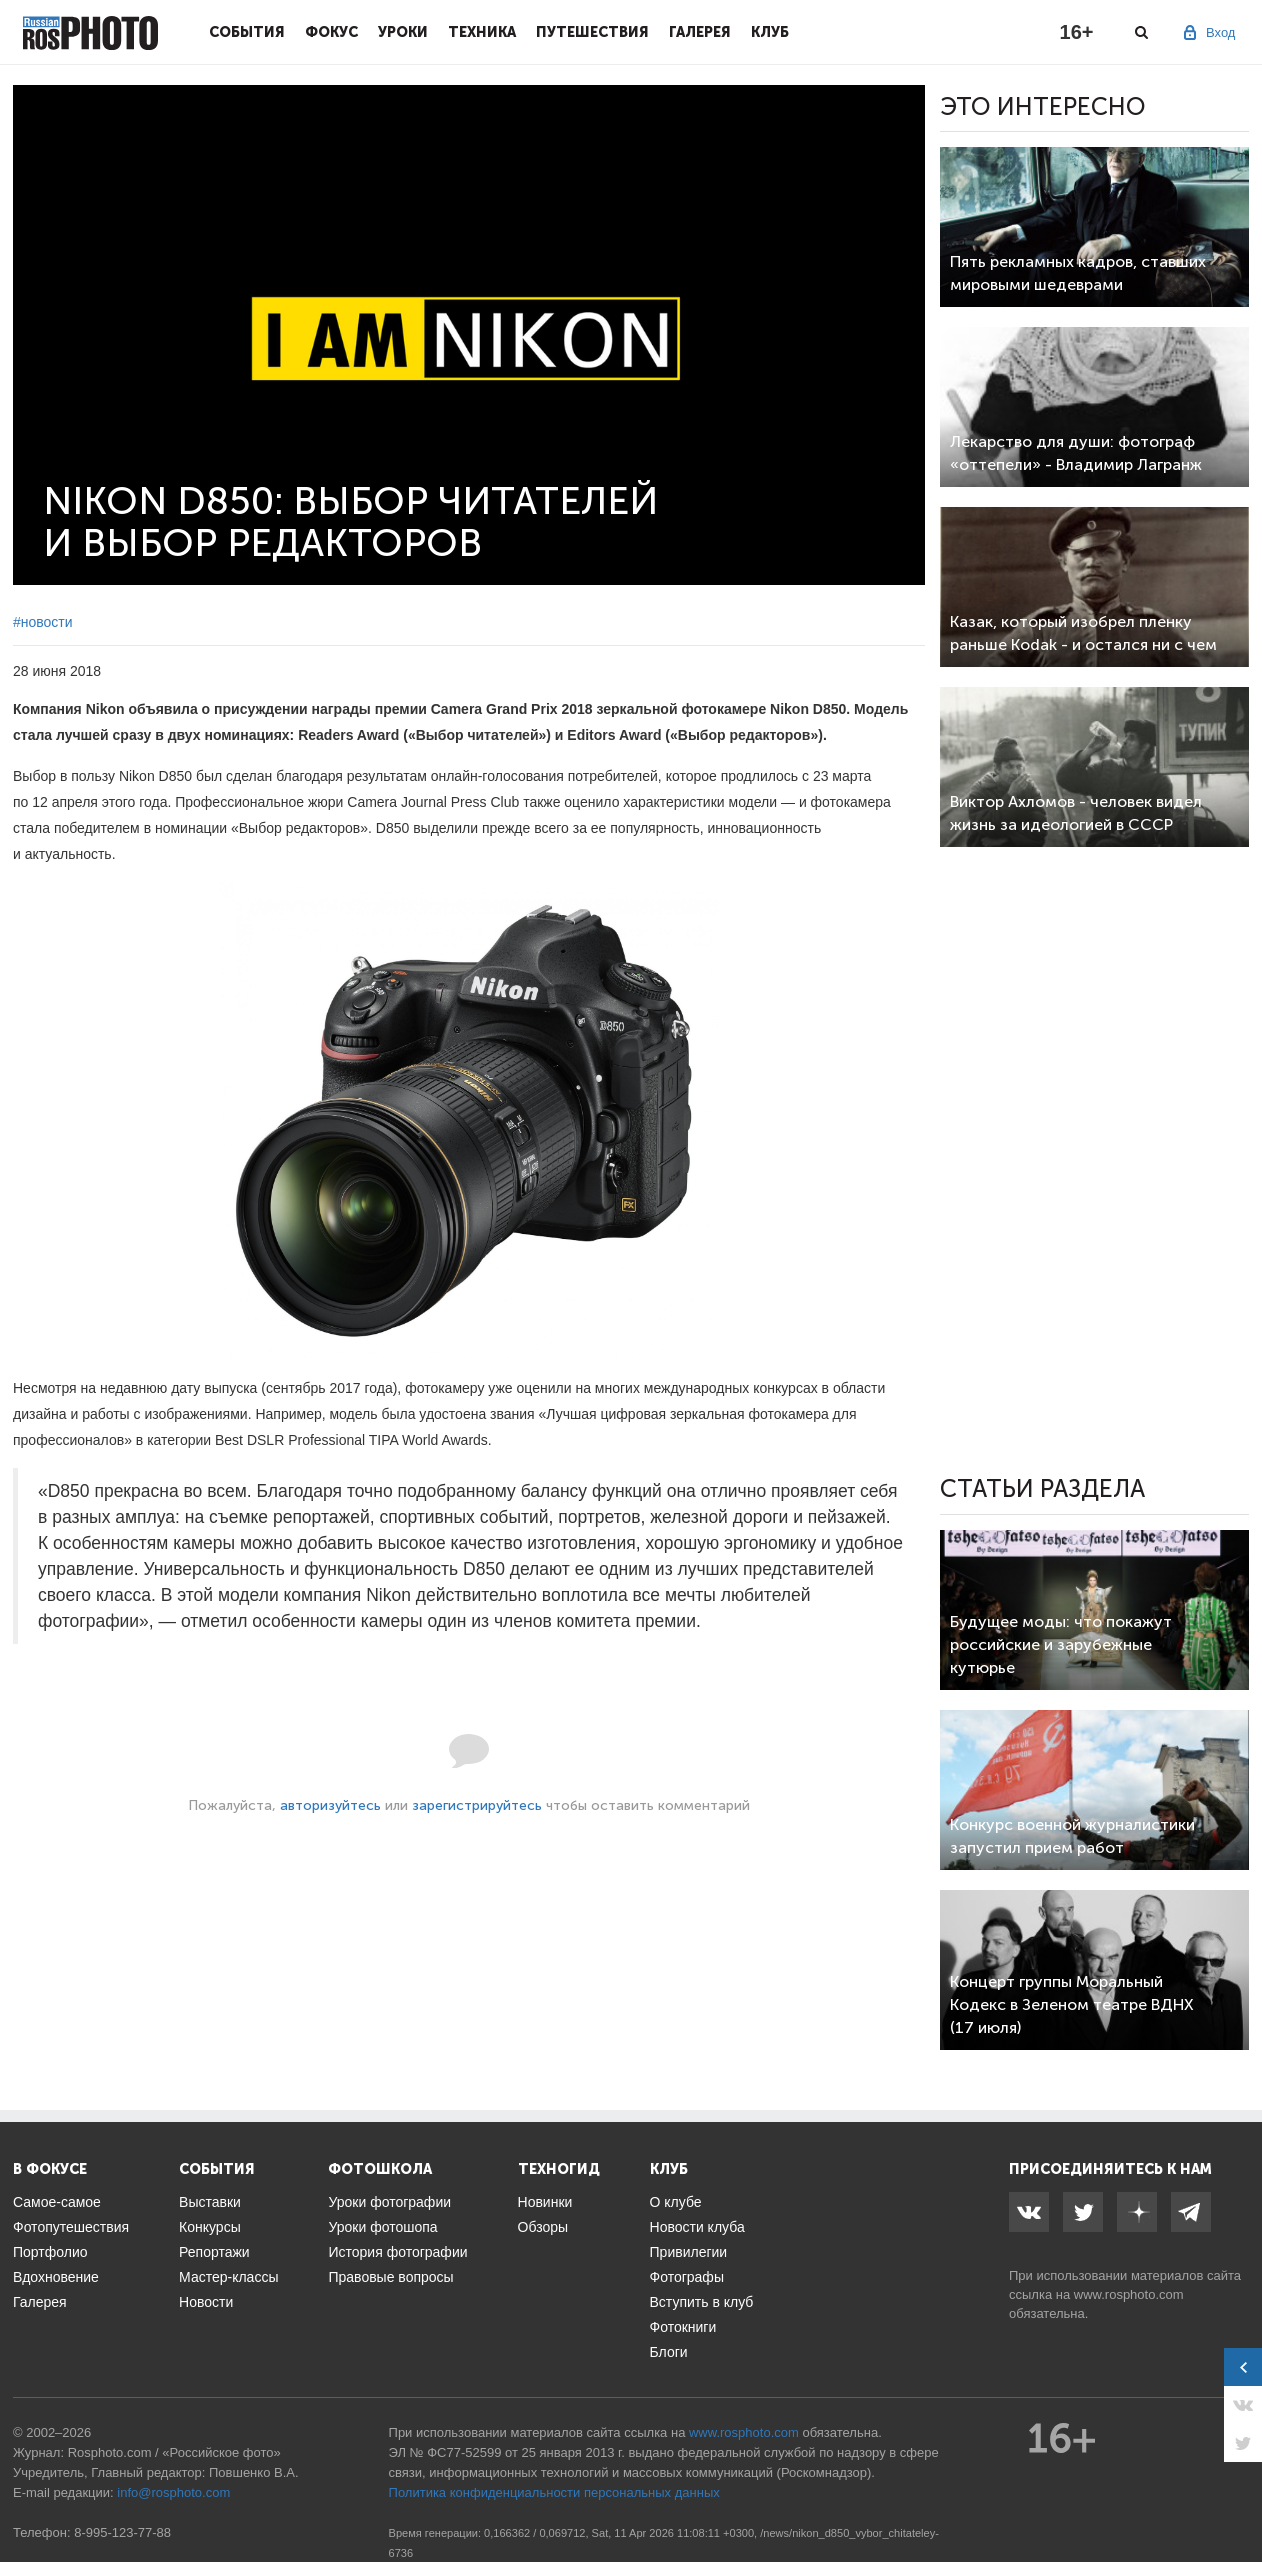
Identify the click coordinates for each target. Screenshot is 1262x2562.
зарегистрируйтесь (477, 1805)
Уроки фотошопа (382, 2227)
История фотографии (397, 2252)
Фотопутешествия (71, 2227)
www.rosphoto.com (1129, 2294)
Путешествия (592, 32)
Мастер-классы (228, 2277)
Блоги (669, 2352)
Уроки (403, 32)
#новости (43, 622)
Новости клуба (697, 2227)
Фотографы (687, 2277)
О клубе (676, 2202)
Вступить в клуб (702, 2302)
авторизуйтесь (330, 1805)
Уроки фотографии (389, 2202)
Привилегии (689, 2252)
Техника (482, 32)
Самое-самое (57, 2202)
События (247, 32)
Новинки (545, 2202)
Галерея (700, 32)
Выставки (210, 2202)
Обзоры (543, 2227)
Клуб (770, 32)
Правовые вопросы (390, 2277)
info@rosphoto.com (173, 2492)
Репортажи (214, 2252)
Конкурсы (210, 2227)
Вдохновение (56, 2277)
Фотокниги (683, 2327)
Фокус (331, 32)
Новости (206, 2302)
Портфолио (50, 2252)
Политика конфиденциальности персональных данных (554, 2492)
